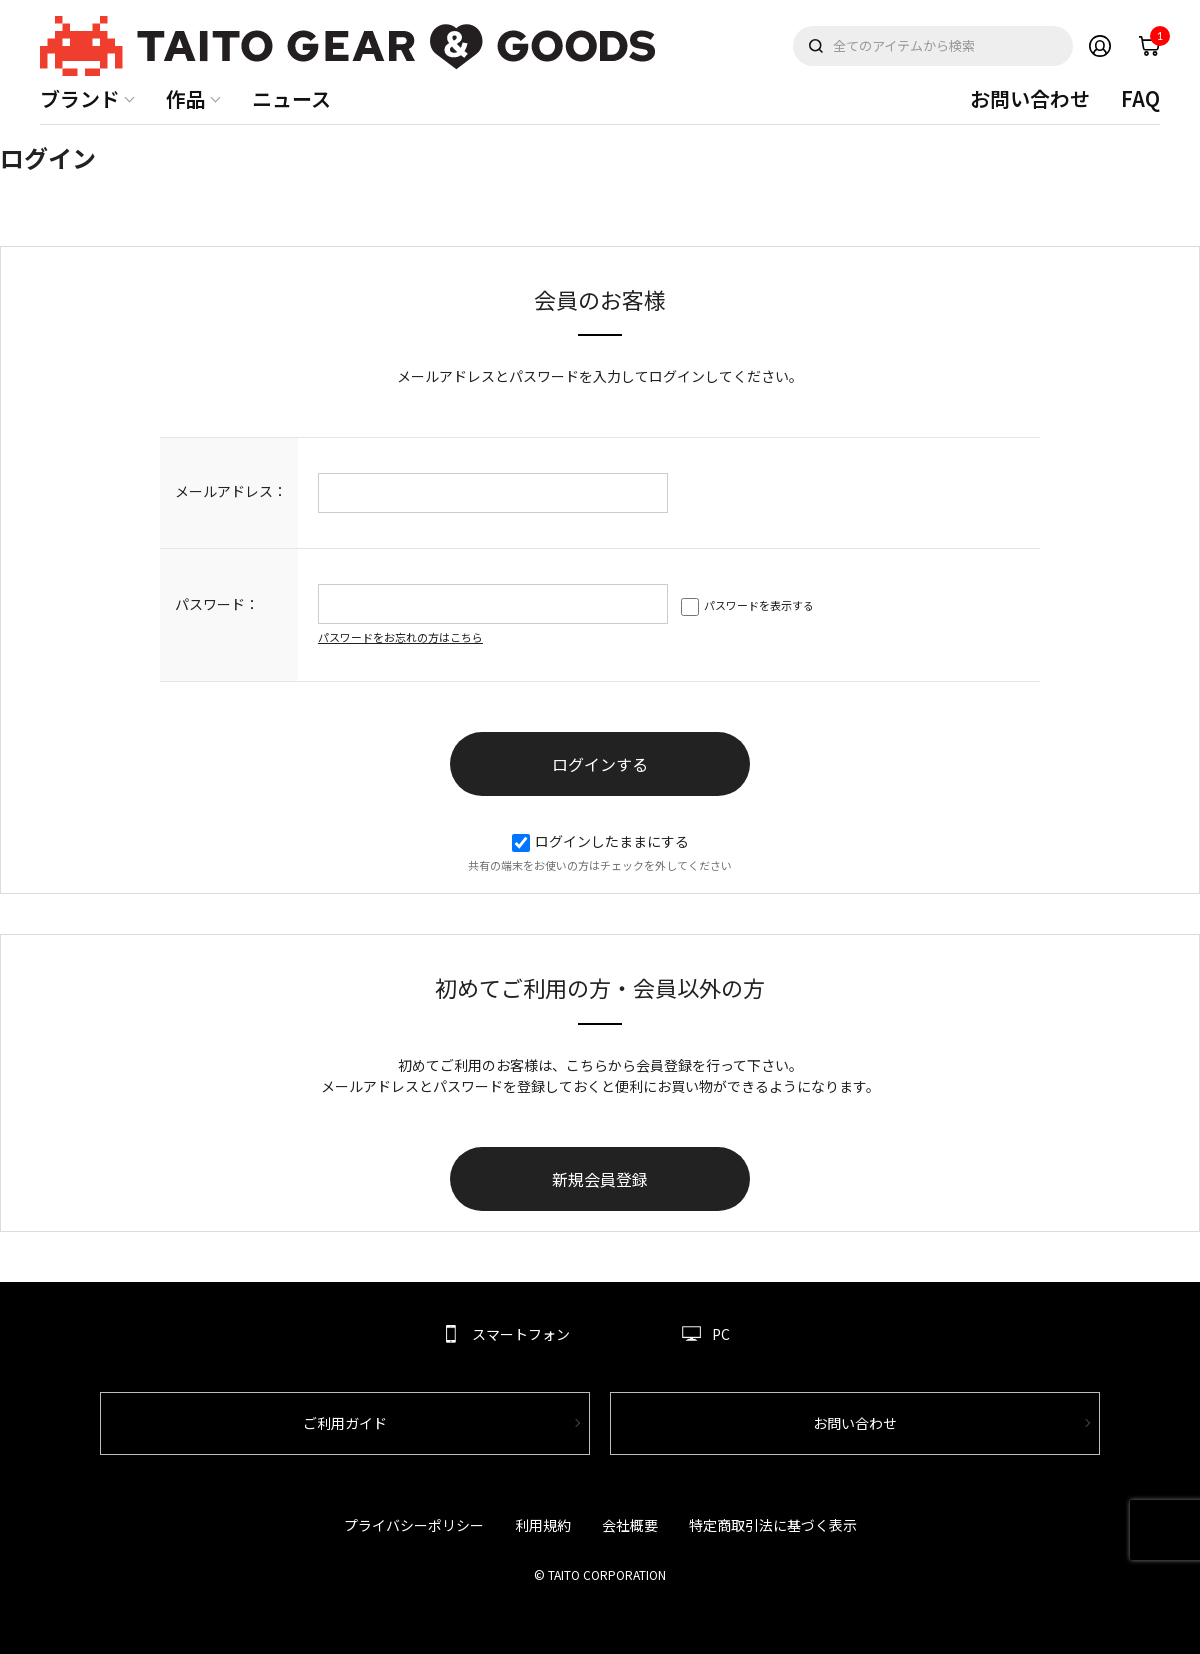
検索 (816, 46)
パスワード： (217, 604)
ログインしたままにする (600, 841)
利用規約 (543, 1525)
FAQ (1140, 98)
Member (1100, 46)
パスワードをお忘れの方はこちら (400, 637)
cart (1155, 41)
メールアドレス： (231, 491)
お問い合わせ (1030, 98)
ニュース (291, 98)
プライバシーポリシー (414, 1525)
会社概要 (630, 1525)
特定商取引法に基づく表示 (773, 1525)
